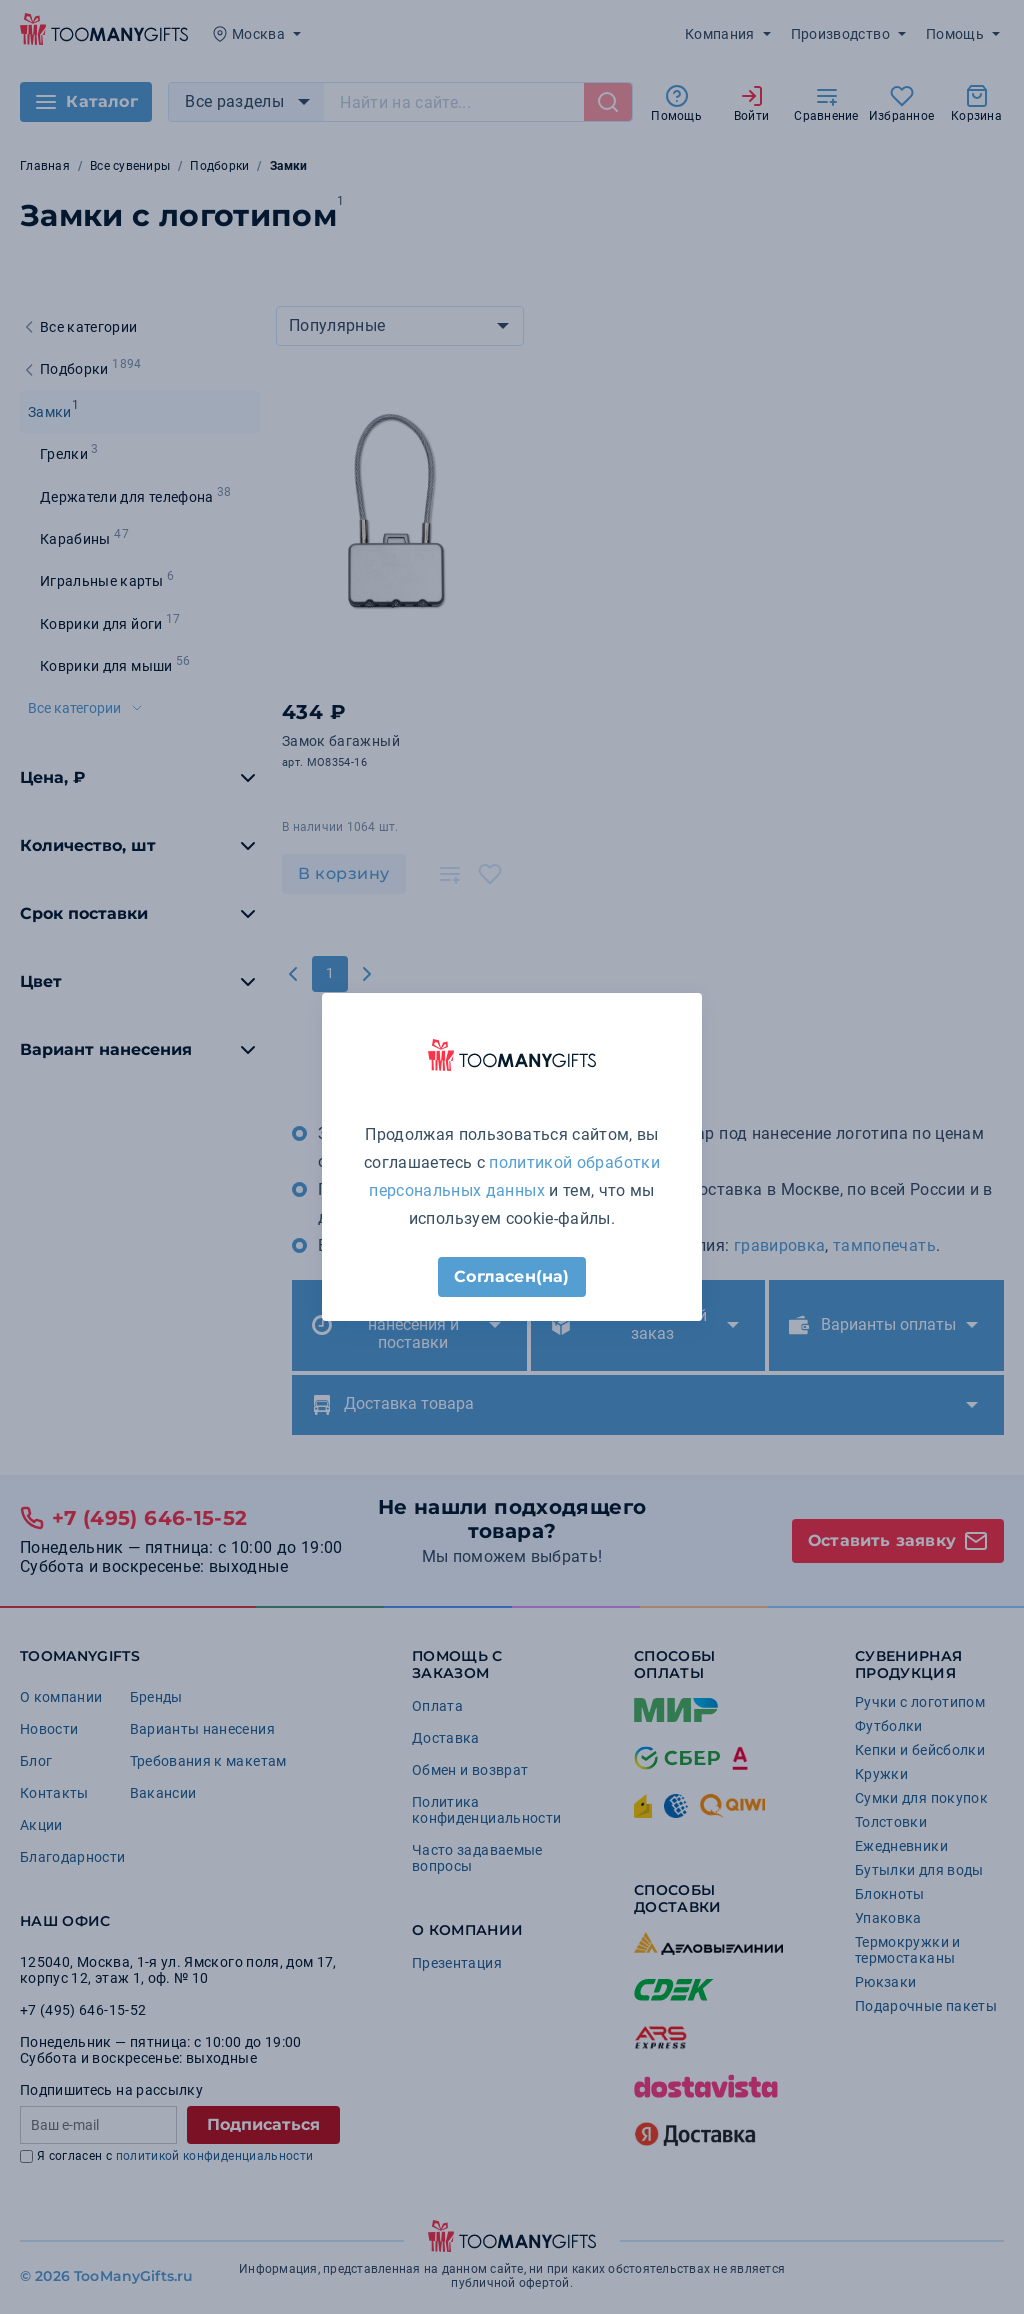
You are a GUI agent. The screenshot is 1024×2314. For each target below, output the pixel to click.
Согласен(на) (511, 1276)
